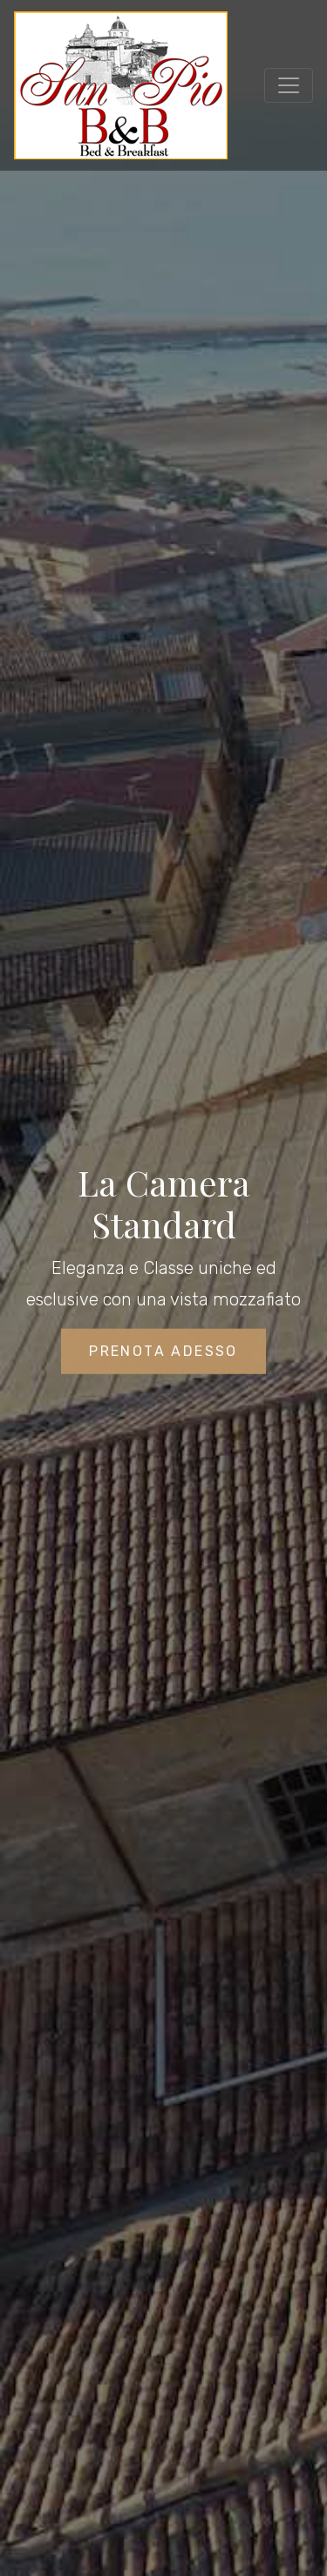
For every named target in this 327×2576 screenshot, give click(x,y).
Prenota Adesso (163, 1352)
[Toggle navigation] (288, 85)
